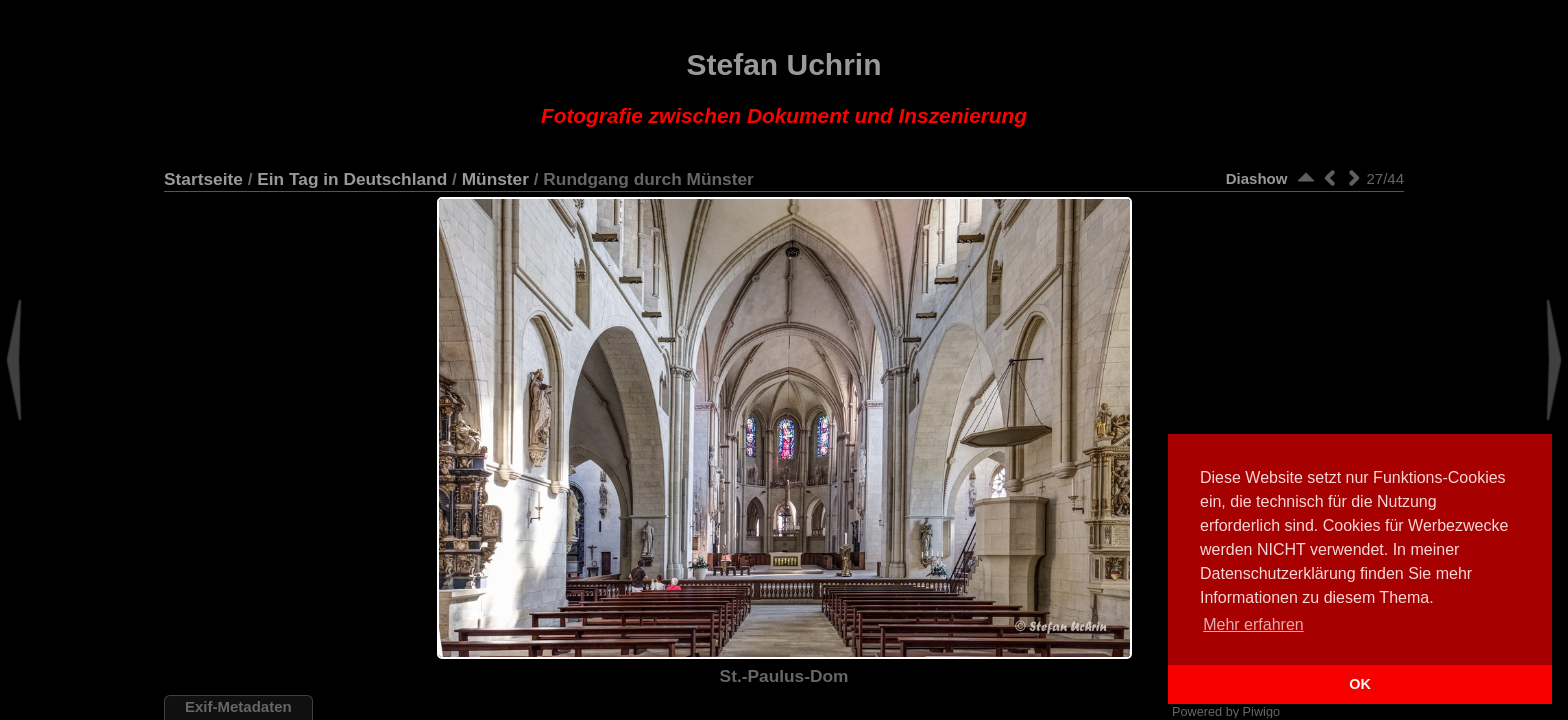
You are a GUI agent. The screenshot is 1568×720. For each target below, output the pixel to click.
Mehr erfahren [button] (1253, 624)
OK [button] (1360, 684)
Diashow (1257, 178)
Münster (495, 179)
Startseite (203, 179)
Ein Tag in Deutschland (352, 179)
